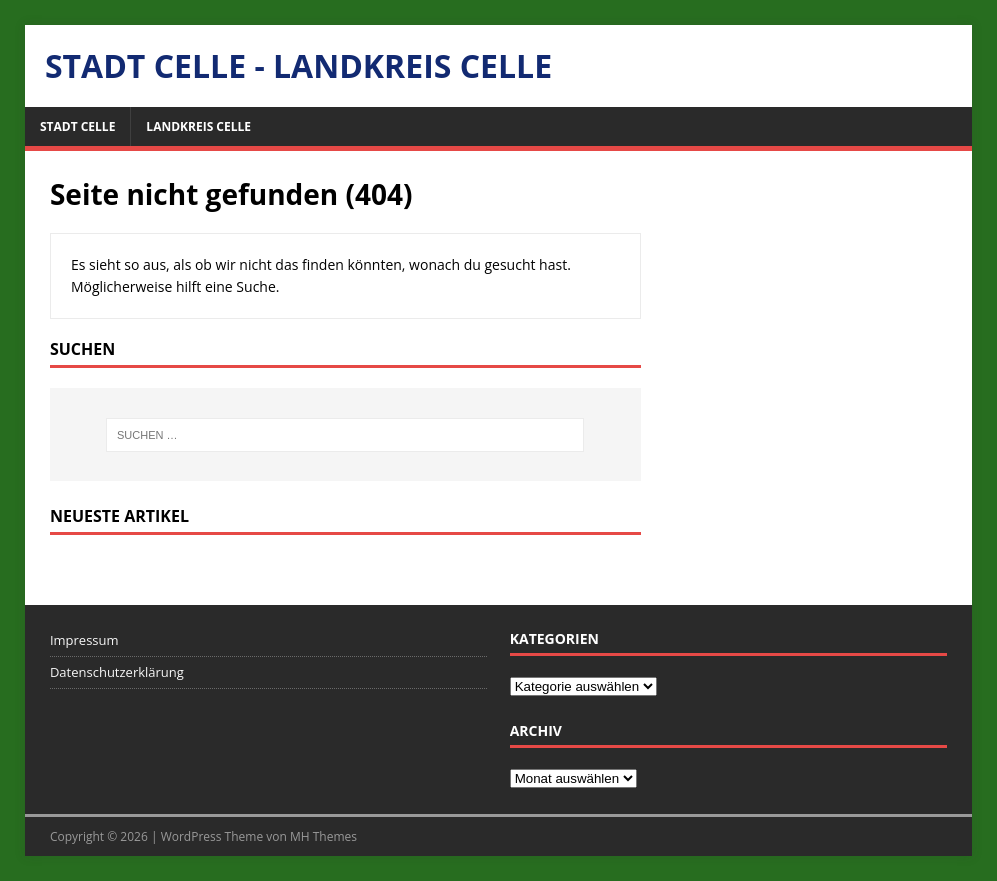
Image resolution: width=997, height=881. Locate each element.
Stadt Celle (77, 126)
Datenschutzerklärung (117, 672)
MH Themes (323, 836)
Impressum (84, 640)
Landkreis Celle (198, 126)
